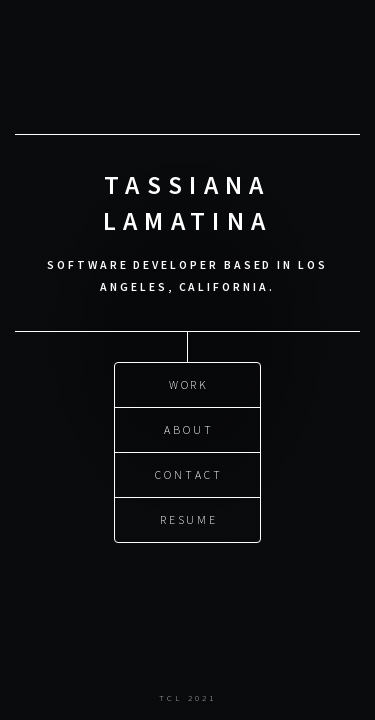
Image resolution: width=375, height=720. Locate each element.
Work (189, 383)
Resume (189, 518)
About (189, 428)
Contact (189, 473)
